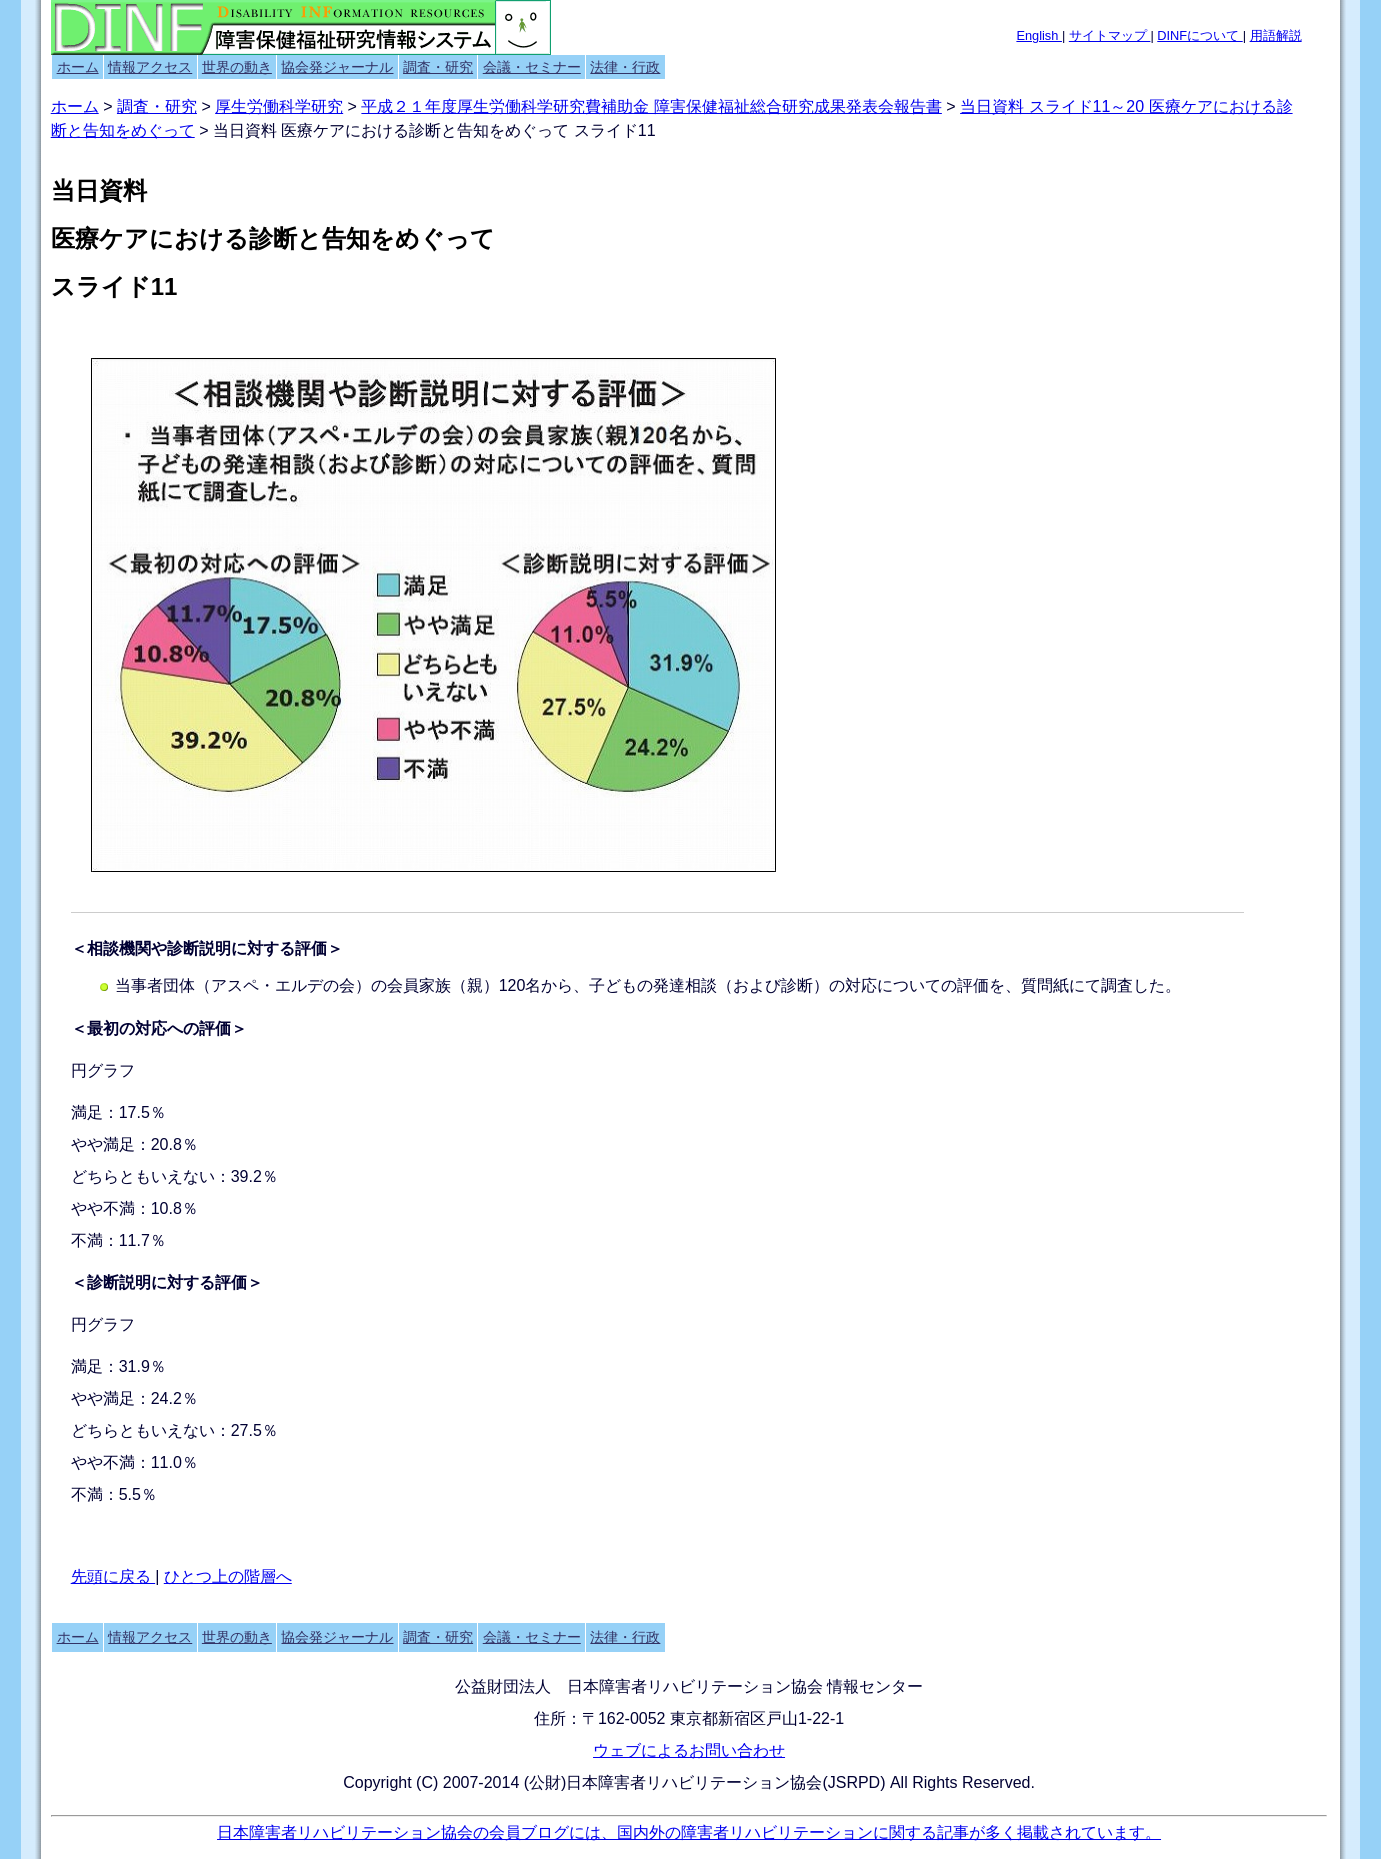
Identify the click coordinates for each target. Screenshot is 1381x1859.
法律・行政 (625, 67)
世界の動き (237, 67)
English (1039, 35)
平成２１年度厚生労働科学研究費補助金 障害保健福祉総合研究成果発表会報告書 (651, 106)
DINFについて (1199, 35)
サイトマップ (1110, 35)
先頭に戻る (113, 1576)
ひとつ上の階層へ (228, 1576)
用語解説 (1276, 35)
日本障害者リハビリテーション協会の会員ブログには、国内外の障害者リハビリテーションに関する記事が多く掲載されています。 (689, 1832)
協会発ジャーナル (337, 67)
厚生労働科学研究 (279, 106)
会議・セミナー (532, 67)
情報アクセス (150, 67)
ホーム (78, 67)
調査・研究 (438, 67)
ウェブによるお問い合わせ (689, 1750)
